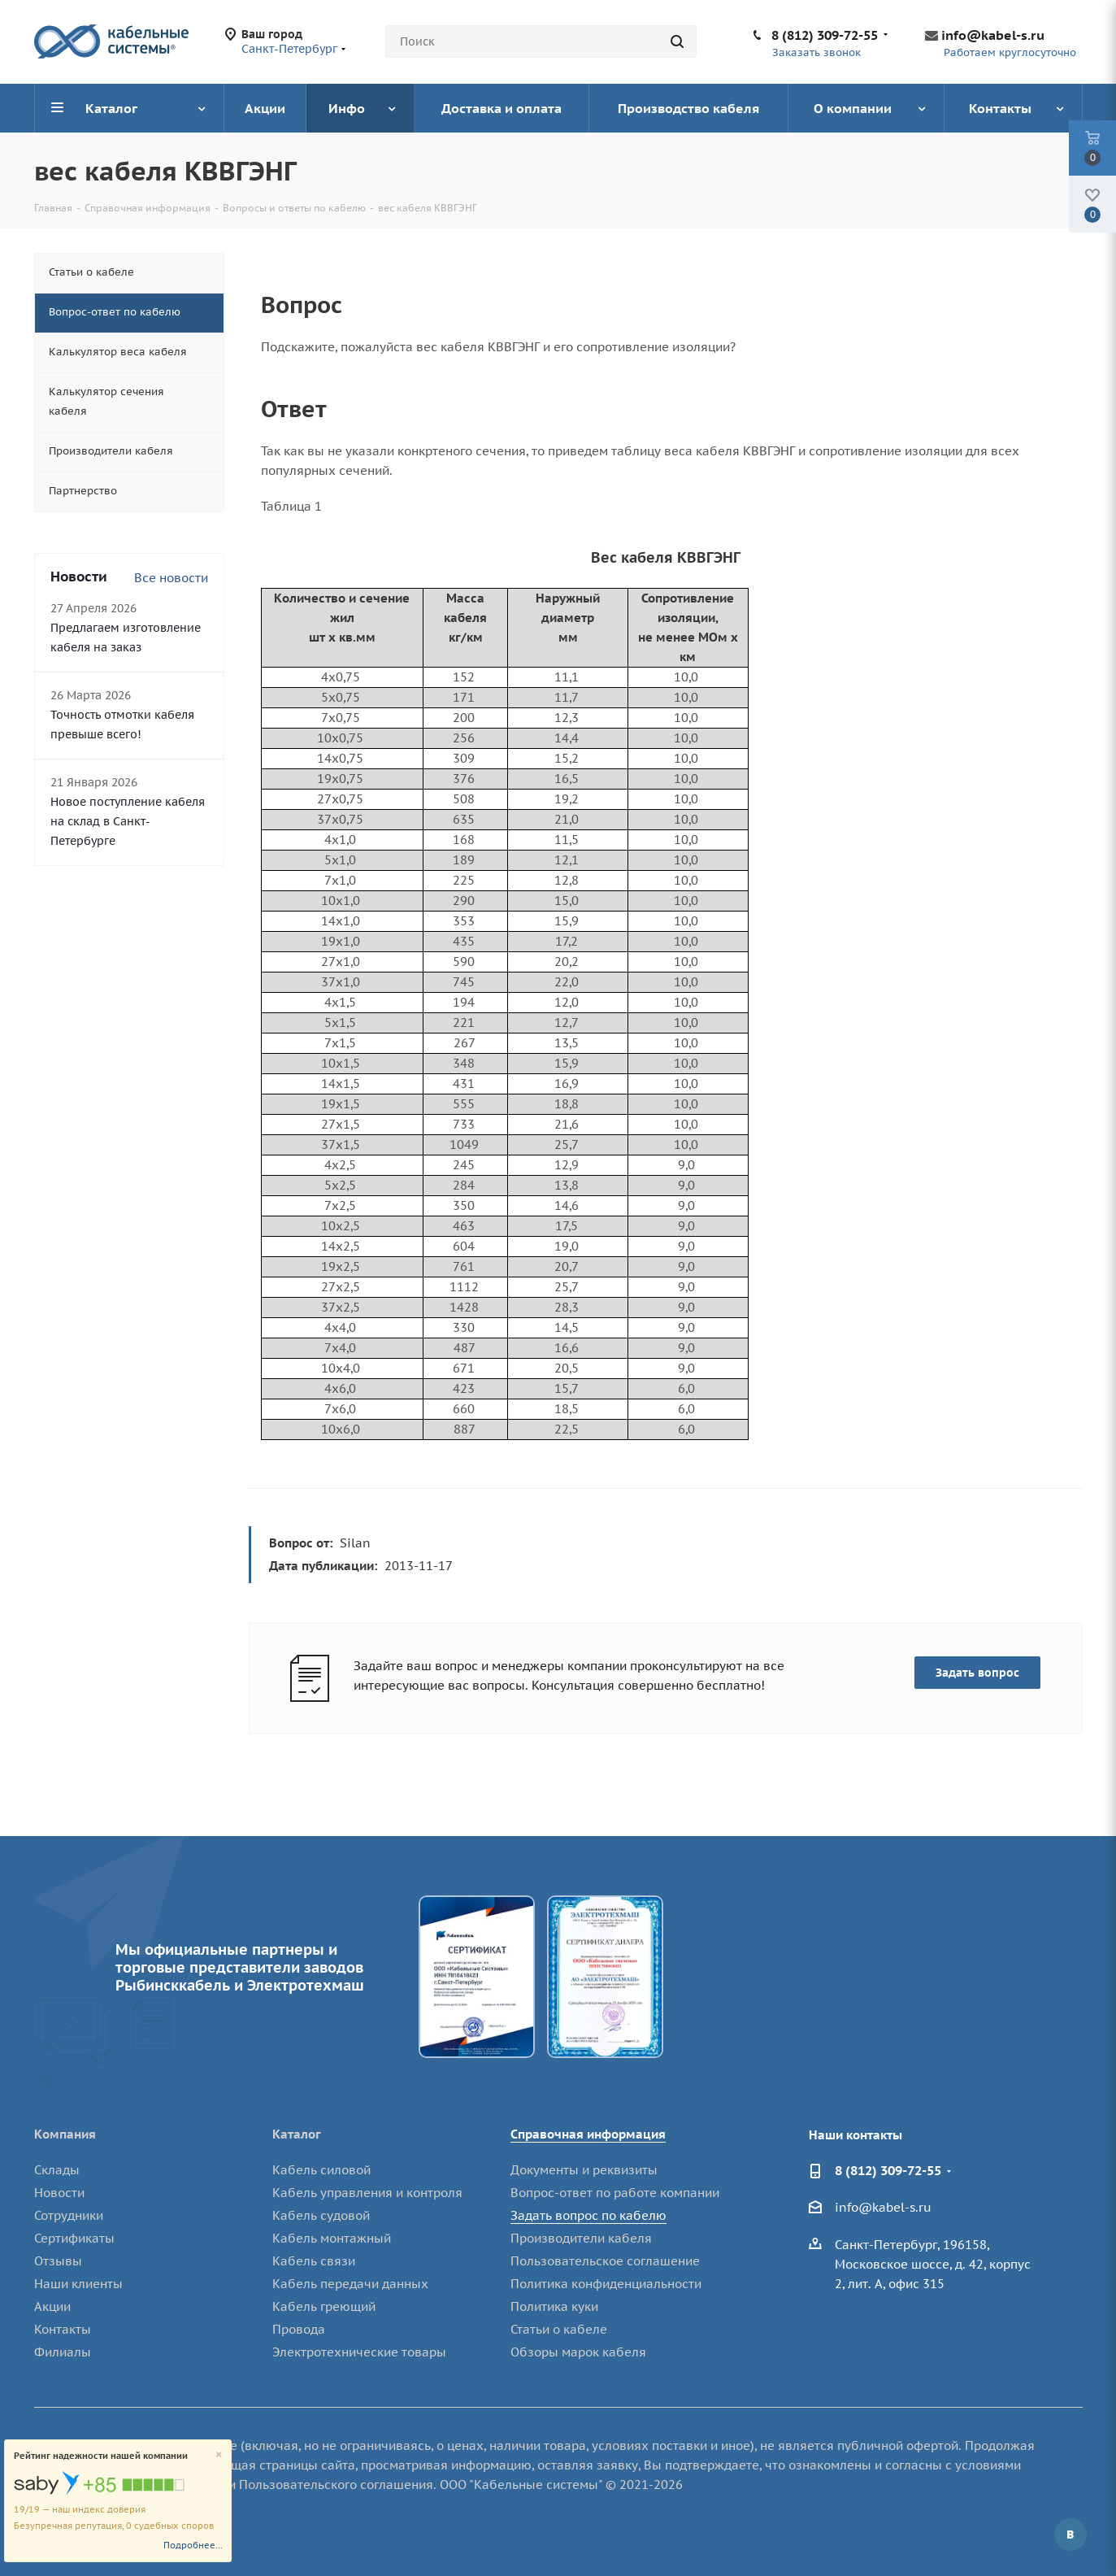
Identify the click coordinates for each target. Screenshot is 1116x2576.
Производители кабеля (581, 2238)
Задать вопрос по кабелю (588, 2215)
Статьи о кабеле (558, 2329)
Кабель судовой (321, 2215)
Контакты (62, 2329)
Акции (52, 2306)
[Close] (219, 2455)
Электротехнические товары (359, 2352)
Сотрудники (68, 2215)
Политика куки (554, 2306)
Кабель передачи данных (350, 2283)
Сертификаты (74, 2238)
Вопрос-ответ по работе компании (614, 2192)
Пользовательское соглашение (605, 2261)
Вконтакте (1070, 2534)
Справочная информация (588, 2134)
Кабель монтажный (331, 2238)
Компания (65, 2134)
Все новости (171, 577)
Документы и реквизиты (584, 2170)
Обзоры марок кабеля (578, 2352)
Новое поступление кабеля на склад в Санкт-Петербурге (127, 821)
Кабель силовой (321, 2170)
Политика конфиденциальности (605, 2283)
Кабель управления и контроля (367, 2192)
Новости (59, 2192)
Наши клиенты (78, 2283)
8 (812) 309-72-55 (824, 35)
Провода (298, 2329)
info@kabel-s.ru (992, 35)
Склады (57, 2170)
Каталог (296, 2134)
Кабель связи (313, 2261)
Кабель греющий (324, 2306)
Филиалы (62, 2352)
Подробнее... (193, 2545)
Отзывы (58, 2261)
